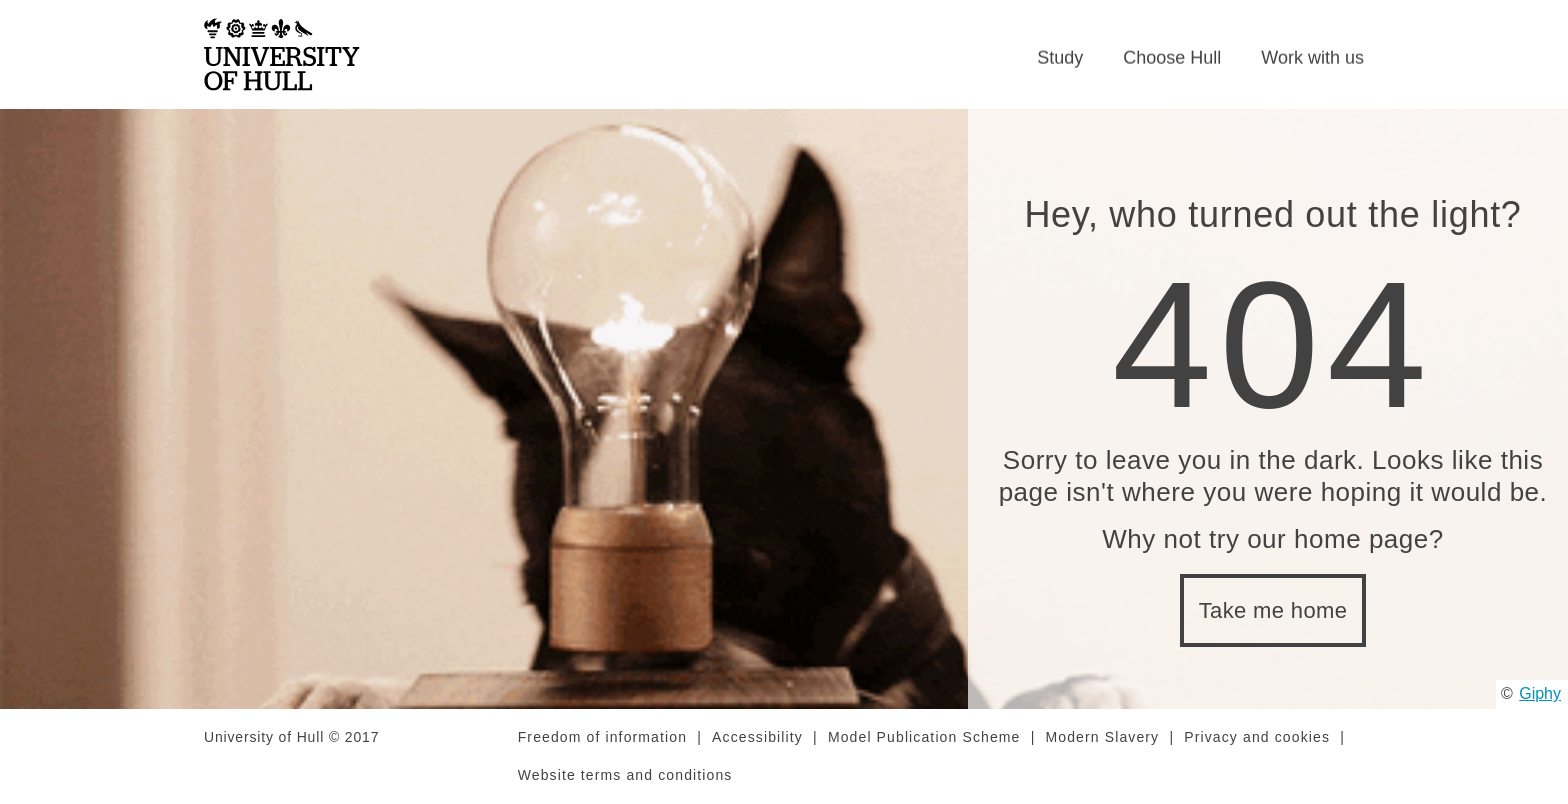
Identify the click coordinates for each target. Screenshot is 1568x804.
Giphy (1540, 693)
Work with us (1312, 58)
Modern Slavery (1103, 737)
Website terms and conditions (625, 775)
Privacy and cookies (1257, 737)
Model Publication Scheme (924, 737)
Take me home (1273, 610)
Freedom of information (602, 737)
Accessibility (757, 737)
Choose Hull (1172, 58)
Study (1060, 58)
